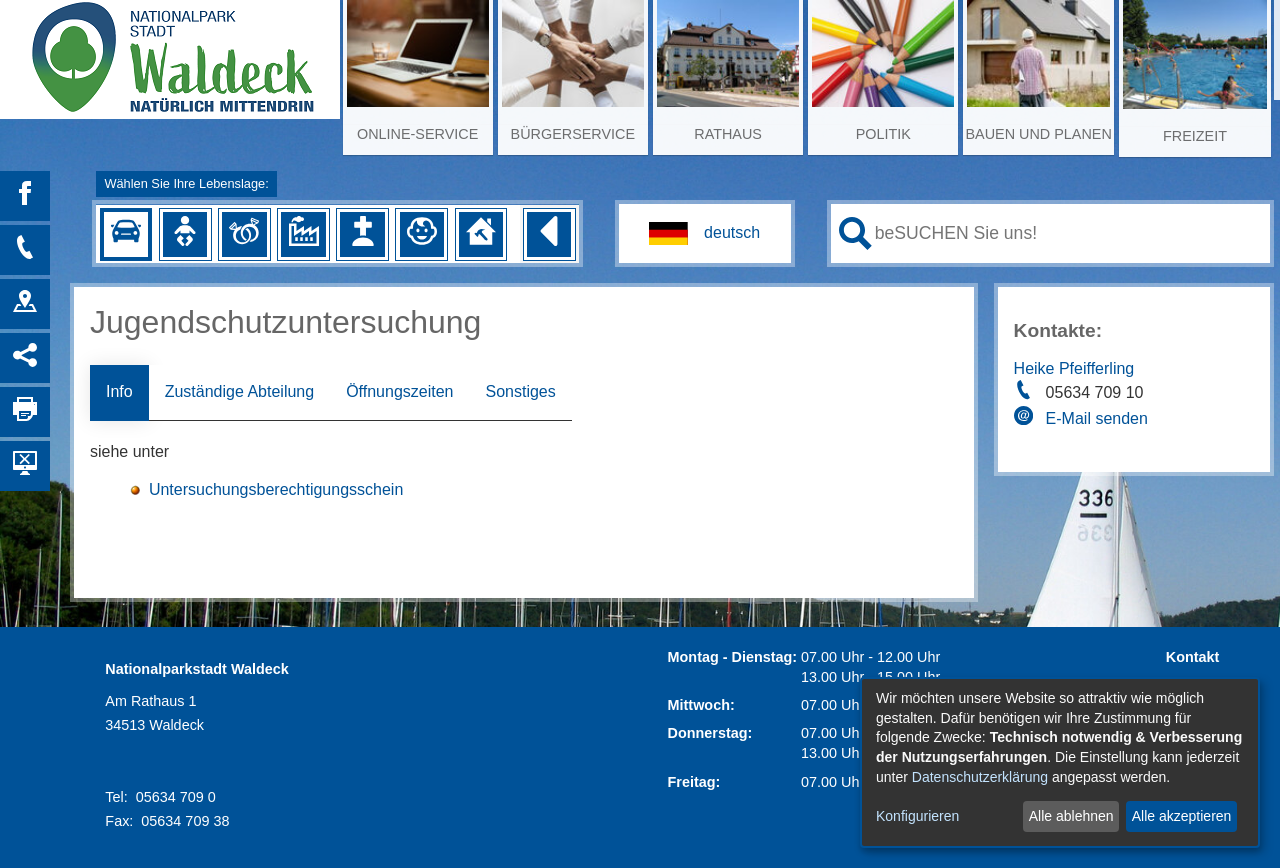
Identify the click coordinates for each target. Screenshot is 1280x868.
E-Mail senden (1097, 418)
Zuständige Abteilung (239, 391)
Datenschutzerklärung (980, 777)
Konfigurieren (917, 816)
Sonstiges (520, 391)
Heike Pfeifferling (1074, 368)
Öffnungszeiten (399, 391)
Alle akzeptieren (1182, 816)
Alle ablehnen (1071, 816)
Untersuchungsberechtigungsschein (276, 489)
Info (119, 391)
